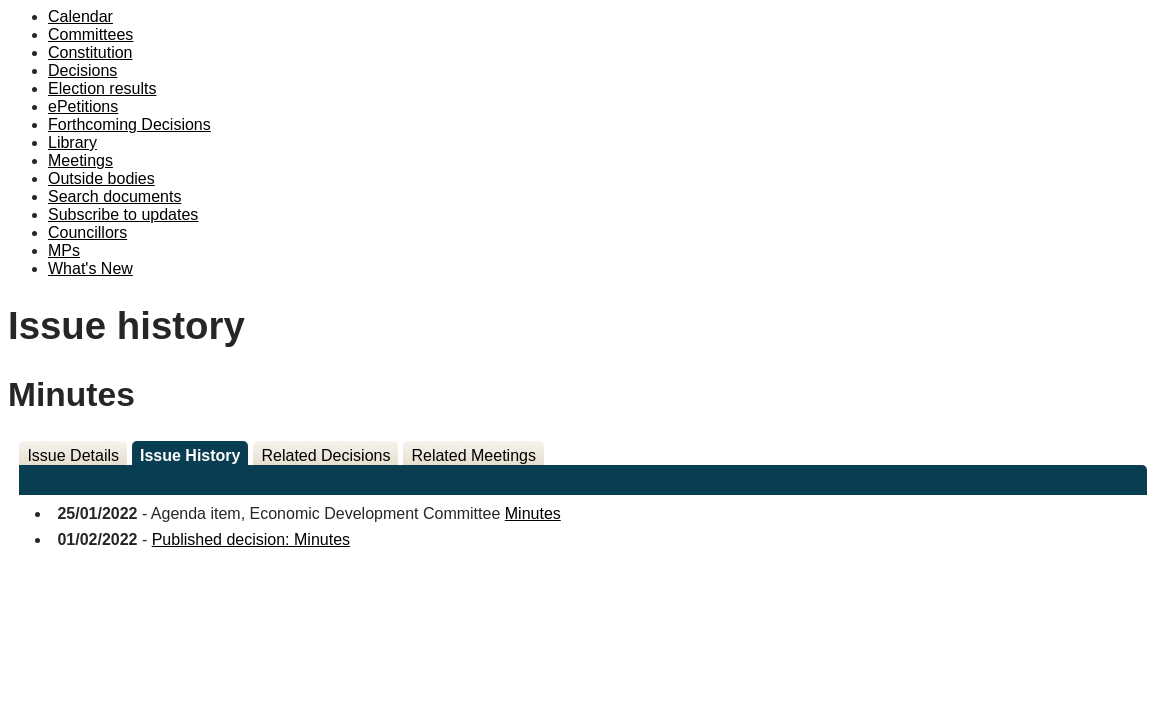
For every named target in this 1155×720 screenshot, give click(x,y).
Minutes (533, 513)
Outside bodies (101, 178)
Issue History (190, 455)
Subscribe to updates (123, 214)
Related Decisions (325, 455)
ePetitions (83, 106)
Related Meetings (473, 455)
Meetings (80, 160)
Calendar (80, 16)
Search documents (114, 196)
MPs (64, 250)
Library (72, 142)
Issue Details (73, 455)
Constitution (90, 52)
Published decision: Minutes (251, 539)
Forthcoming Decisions (129, 124)
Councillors (87, 232)
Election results (102, 88)
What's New (90, 268)
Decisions (82, 70)
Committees (90, 34)
